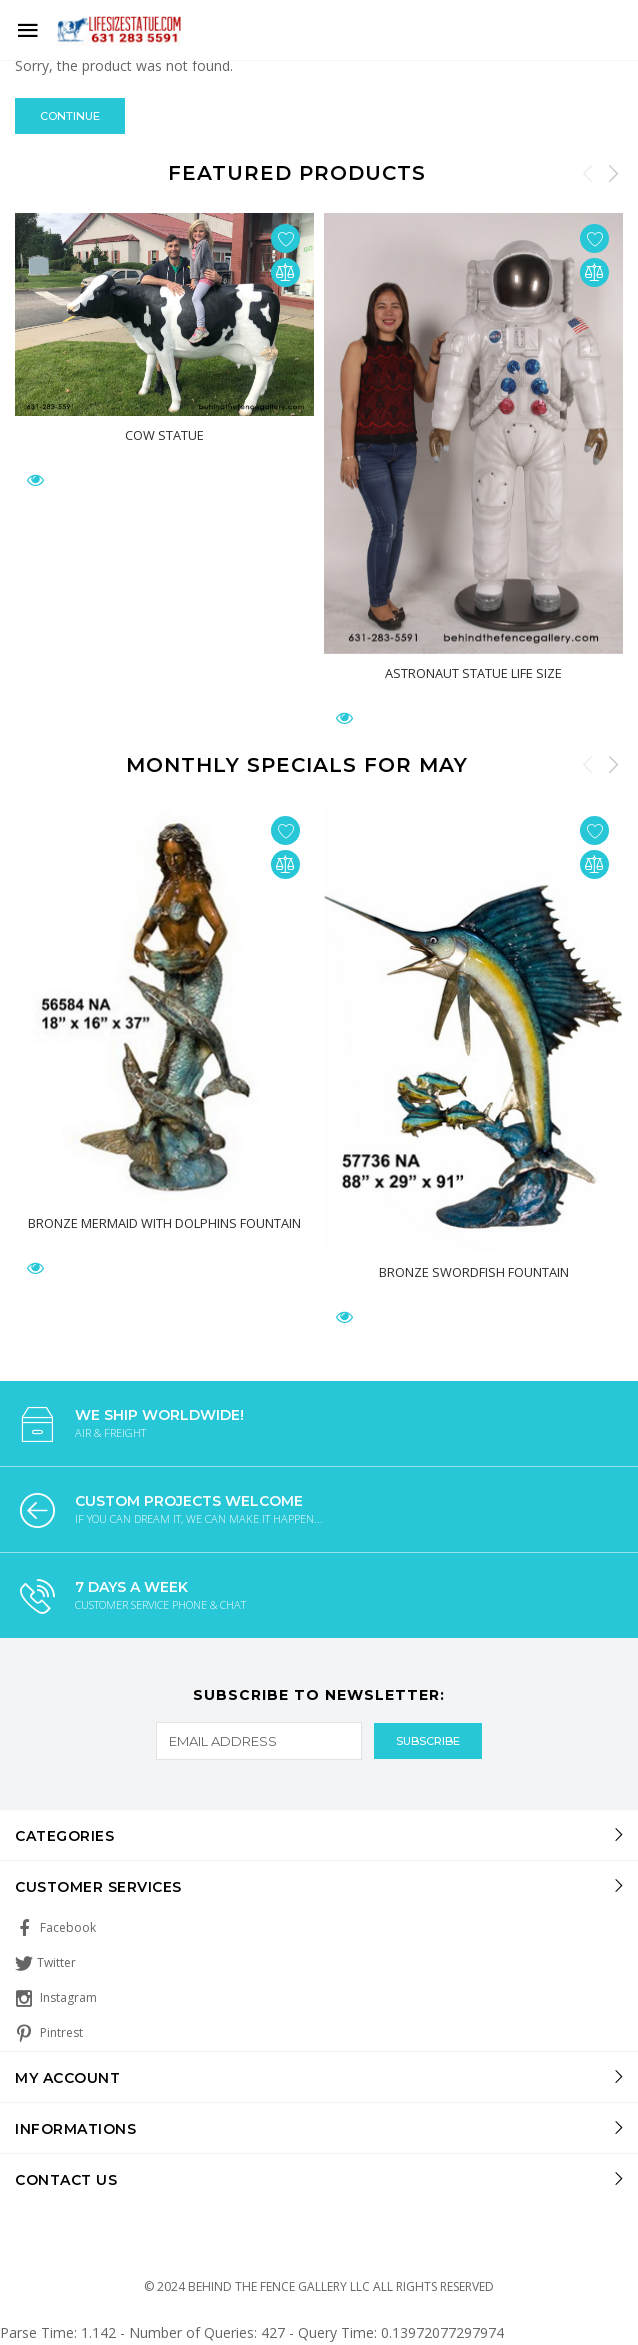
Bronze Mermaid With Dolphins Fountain (164, 1222)
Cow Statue (164, 435)
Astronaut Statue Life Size (473, 673)
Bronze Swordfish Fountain (474, 1272)
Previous (588, 173)
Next (613, 173)
